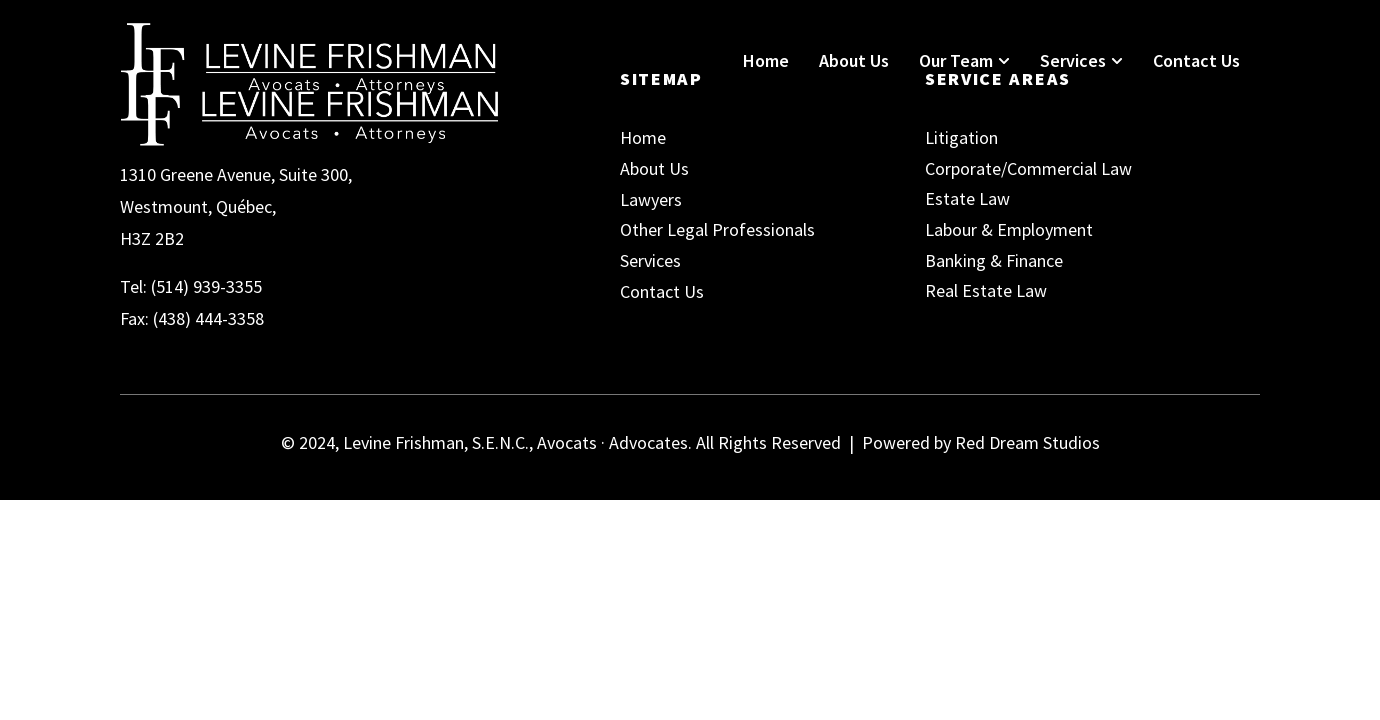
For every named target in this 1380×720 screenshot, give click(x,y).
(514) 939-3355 (206, 286)
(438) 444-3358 (208, 318)
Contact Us (1196, 60)
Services (1081, 60)
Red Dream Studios (1027, 442)
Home (766, 60)
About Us (854, 60)
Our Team (964, 60)
